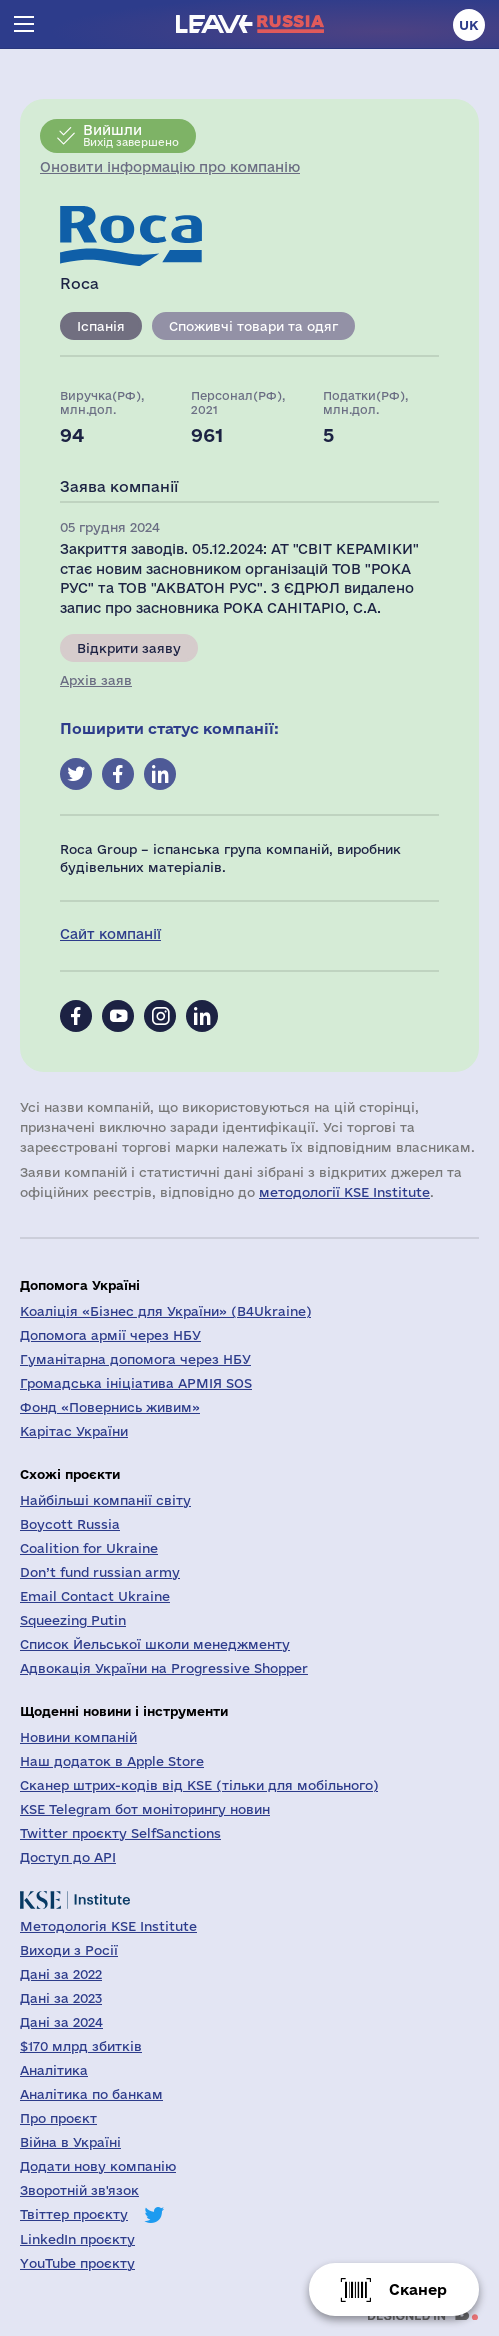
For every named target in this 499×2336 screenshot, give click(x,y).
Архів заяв (96, 680)
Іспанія (101, 326)
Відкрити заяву (129, 648)
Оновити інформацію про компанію (170, 167)
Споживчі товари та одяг (253, 326)
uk (469, 25)
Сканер (418, 2289)
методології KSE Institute (344, 1192)
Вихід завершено (131, 135)
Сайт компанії (110, 934)
